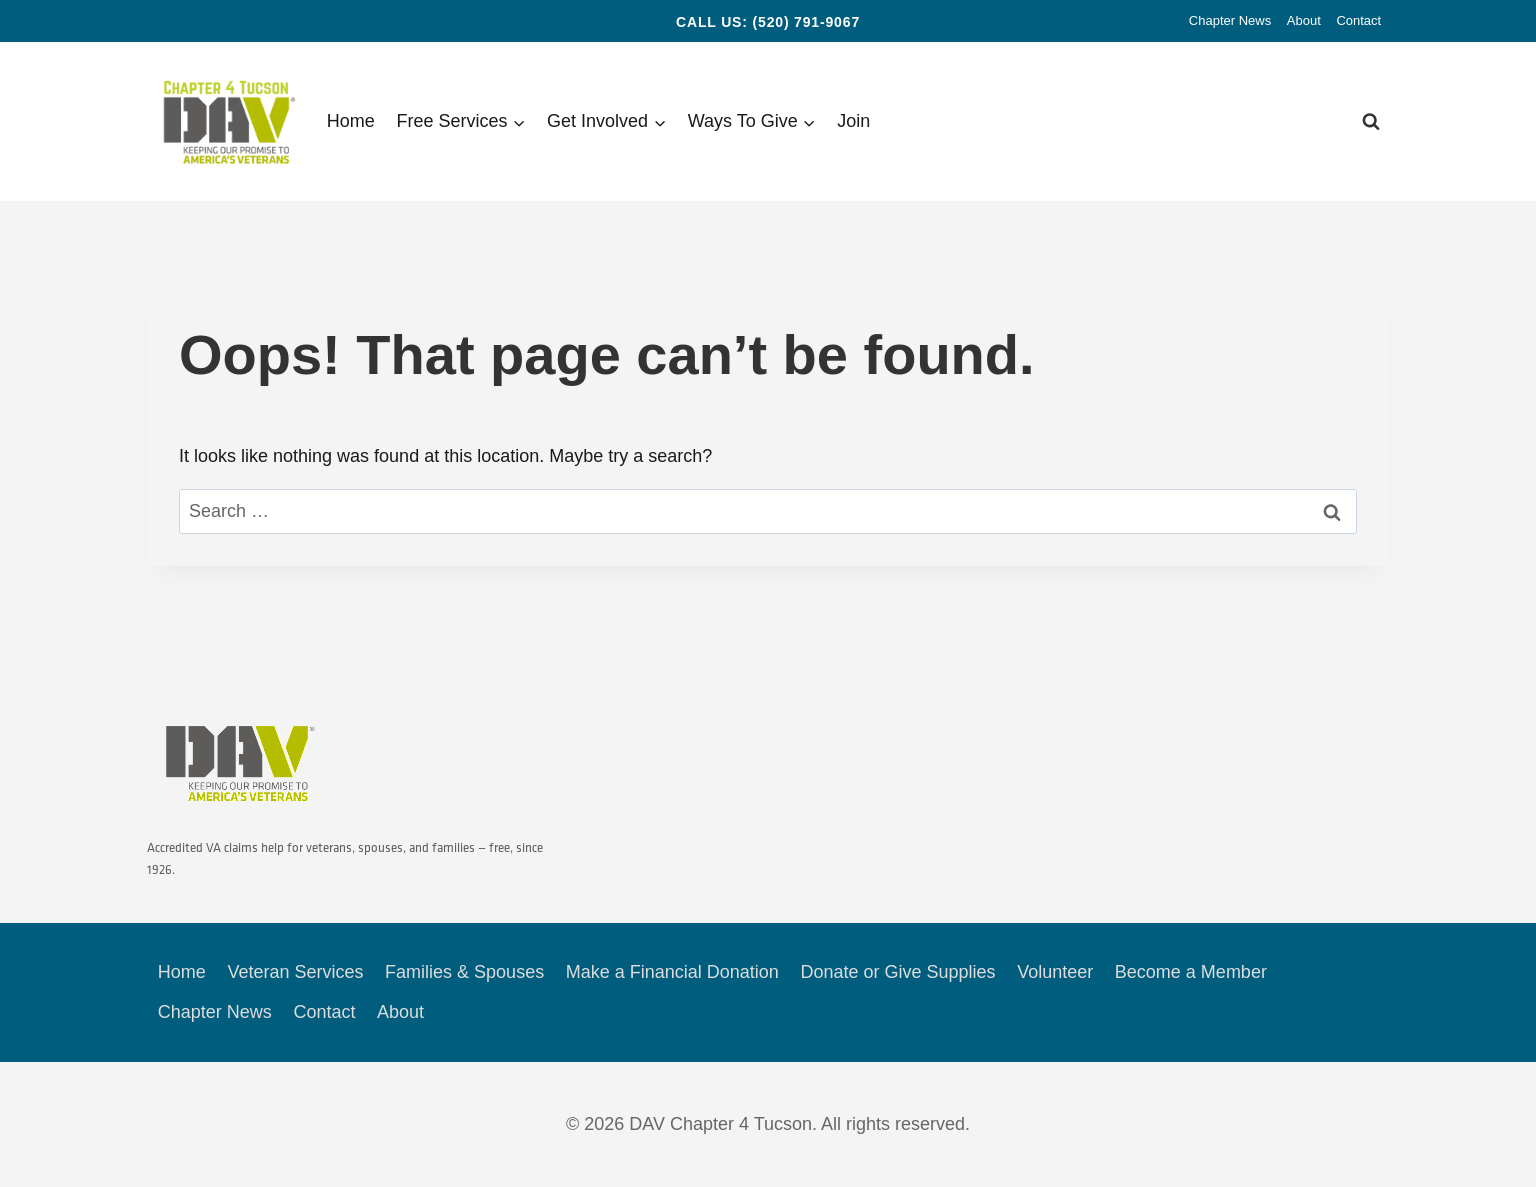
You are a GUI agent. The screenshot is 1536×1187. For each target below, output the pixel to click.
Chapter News (1230, 20)
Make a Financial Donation (672, 972)
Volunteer (1055, 972)
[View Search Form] (1371, 122)
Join (853, 121)
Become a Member (1191, 972)
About (1304, 20)
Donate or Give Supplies (897, 972)
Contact (1358, 20)
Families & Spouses (464, 972)
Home (351, 121)
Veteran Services (295, 972)
